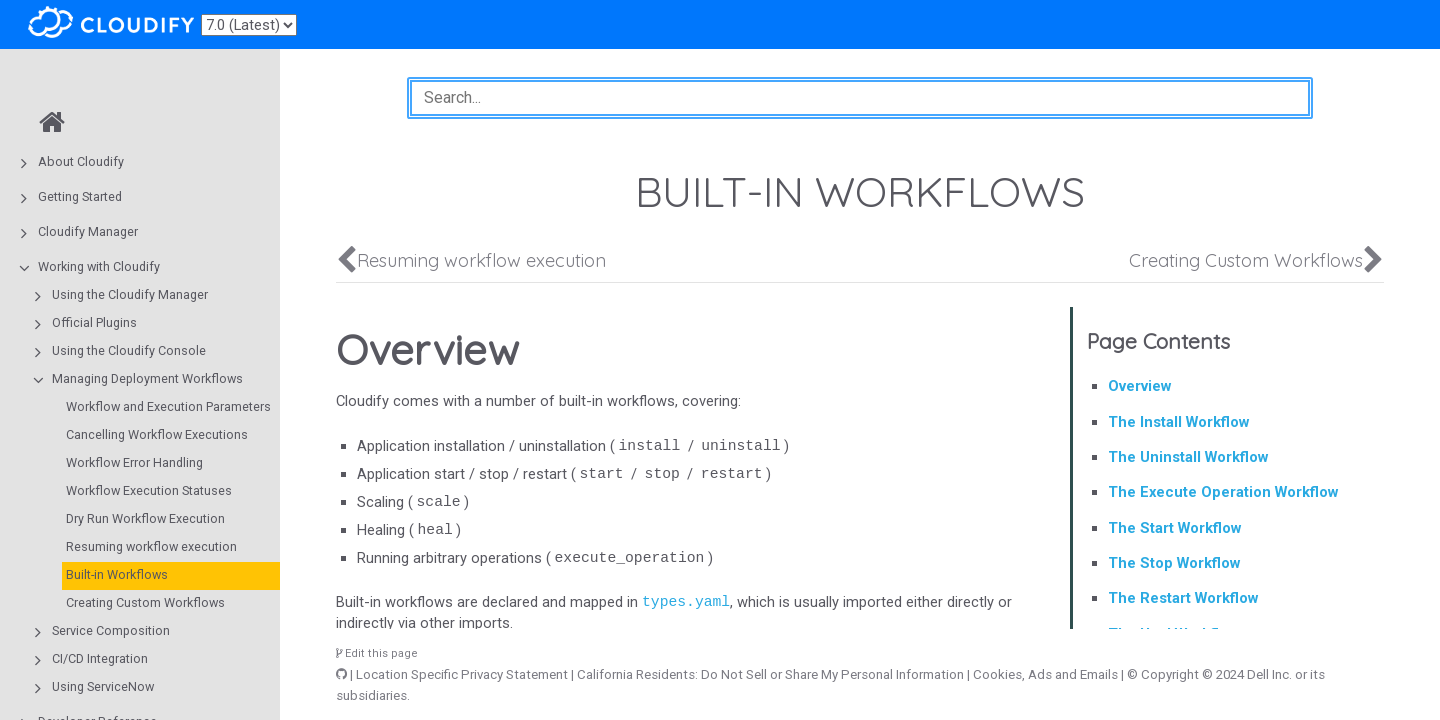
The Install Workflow (1178, 422)
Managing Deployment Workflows (147, 378)
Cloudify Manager (88, 231)
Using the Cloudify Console (129, 350)
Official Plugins (94, 322)
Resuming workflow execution (151, 546)
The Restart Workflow (1183, 598)
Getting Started (80, 196)
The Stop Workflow (1174, 563)
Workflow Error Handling (134, 462)
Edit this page (377, 653)
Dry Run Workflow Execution (145, 518)
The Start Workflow (1174, 528)
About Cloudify (81, 161)
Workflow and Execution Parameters (168, 406)
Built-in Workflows (117, 574)
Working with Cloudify (99, 266)
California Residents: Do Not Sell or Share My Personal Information (770, 674)
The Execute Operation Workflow (1223, 492)
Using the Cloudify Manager (130, 294)
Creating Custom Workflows (145, 602)
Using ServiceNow (103, 686)
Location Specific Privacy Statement (462, 674)
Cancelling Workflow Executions (157, 434)
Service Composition (111, 630)
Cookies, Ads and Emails (1045, 674)
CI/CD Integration (100, 658)
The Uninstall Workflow (1188, 457)
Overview (1139, 386)
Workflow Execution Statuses (149, 490)
